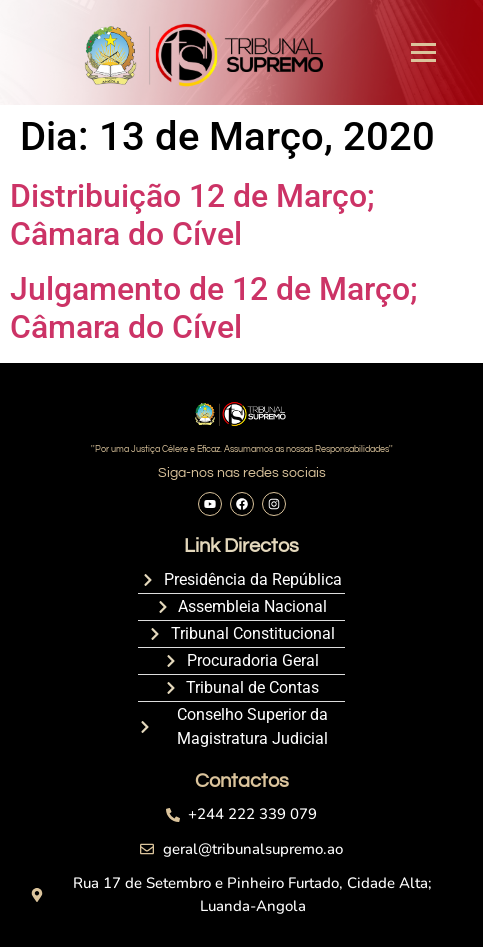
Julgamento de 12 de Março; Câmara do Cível (214, 308)
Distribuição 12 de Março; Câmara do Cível (192, 215)
